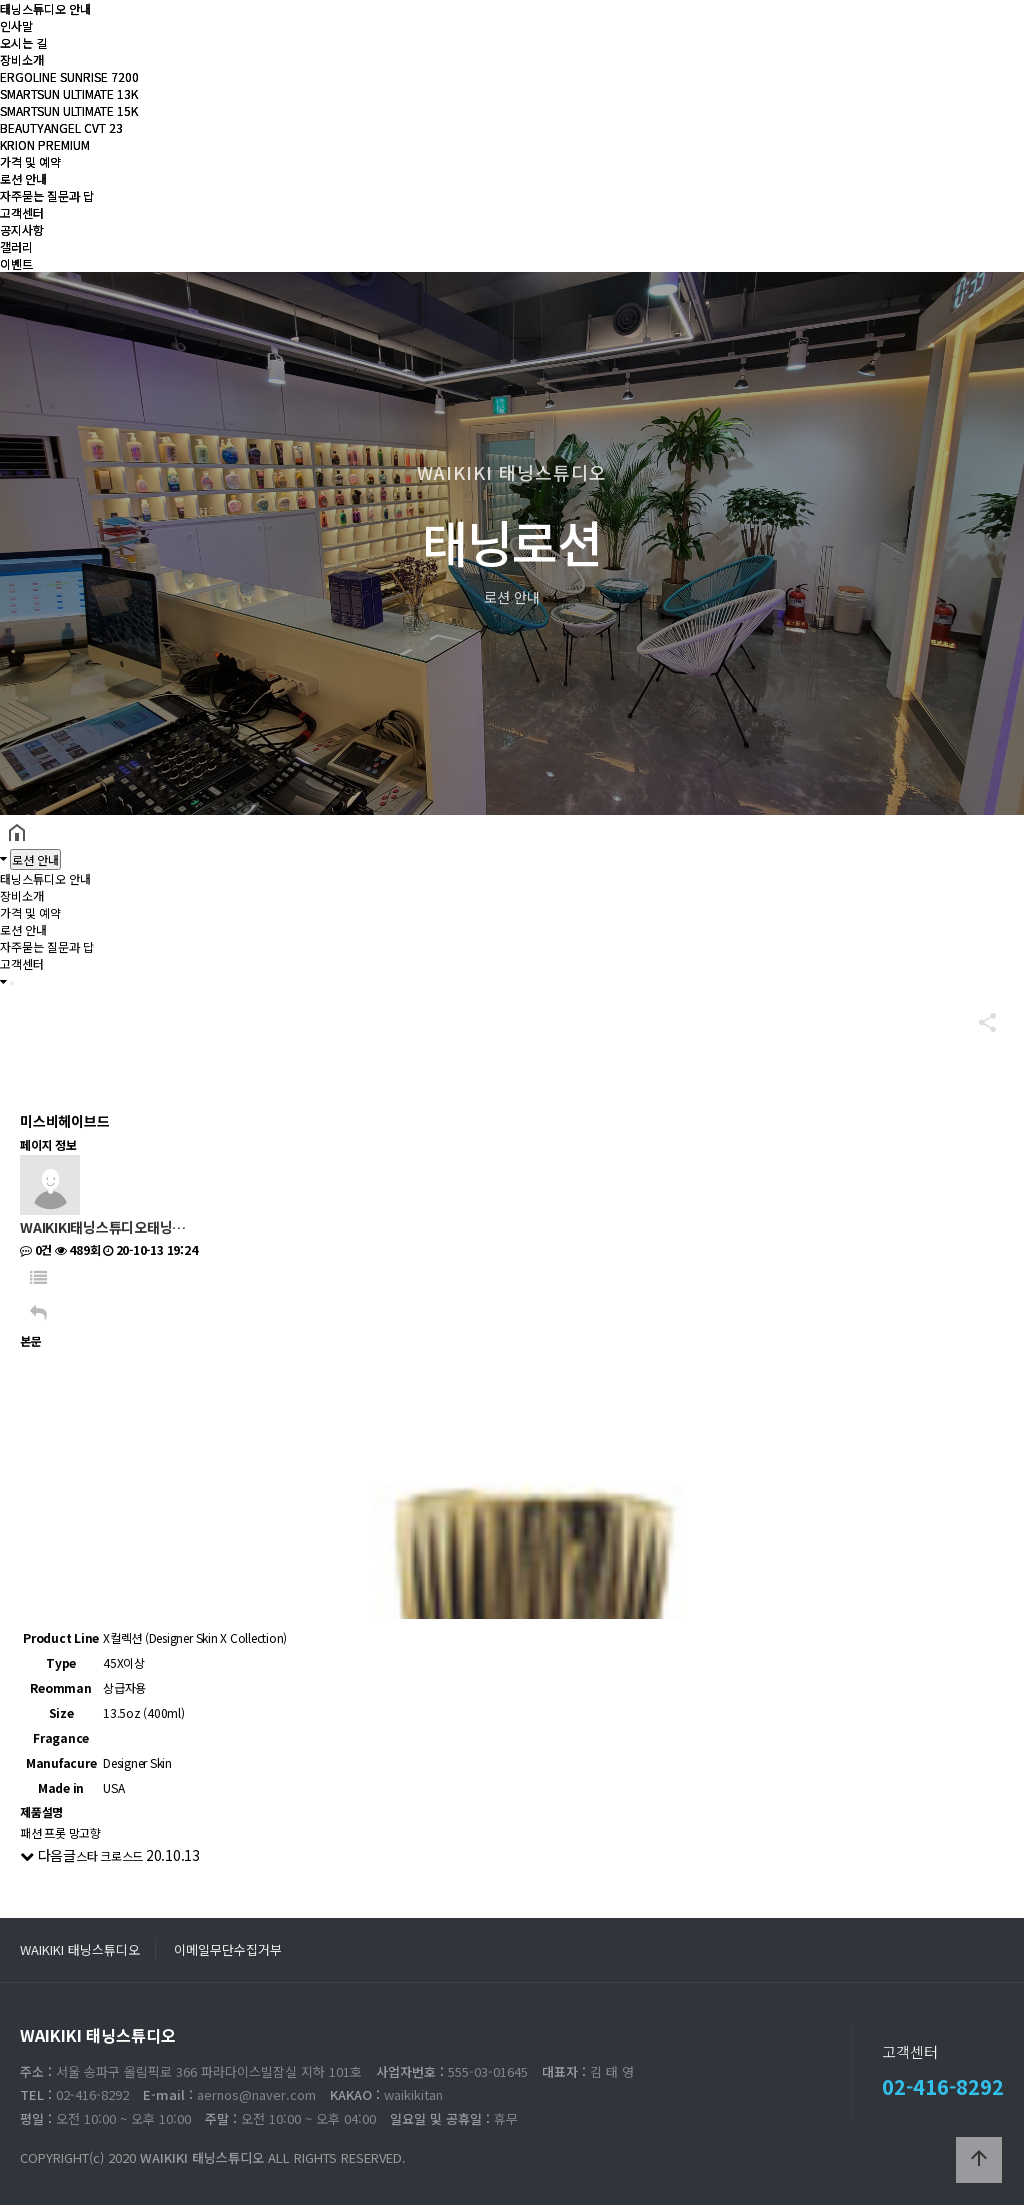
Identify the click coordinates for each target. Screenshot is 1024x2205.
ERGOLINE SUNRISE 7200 (69, 76)
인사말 (16, 25)
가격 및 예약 (30, 161)
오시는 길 (23, 42)
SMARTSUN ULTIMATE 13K (69, 93)
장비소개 (22, 59)
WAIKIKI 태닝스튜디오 (80, 1949)
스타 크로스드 (109, 1855)
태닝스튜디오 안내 (45, 8)
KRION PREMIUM (45, 144)
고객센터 (22, 212)
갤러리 (16, 246)
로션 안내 (23, 178)
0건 (36, 1249)
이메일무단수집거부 (228, 1949)
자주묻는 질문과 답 (47, 195)
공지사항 (22, 229)
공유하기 (978, 1022)
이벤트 (16, 263)
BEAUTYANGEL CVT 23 (61, 127)
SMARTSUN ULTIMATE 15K (69, 110)
